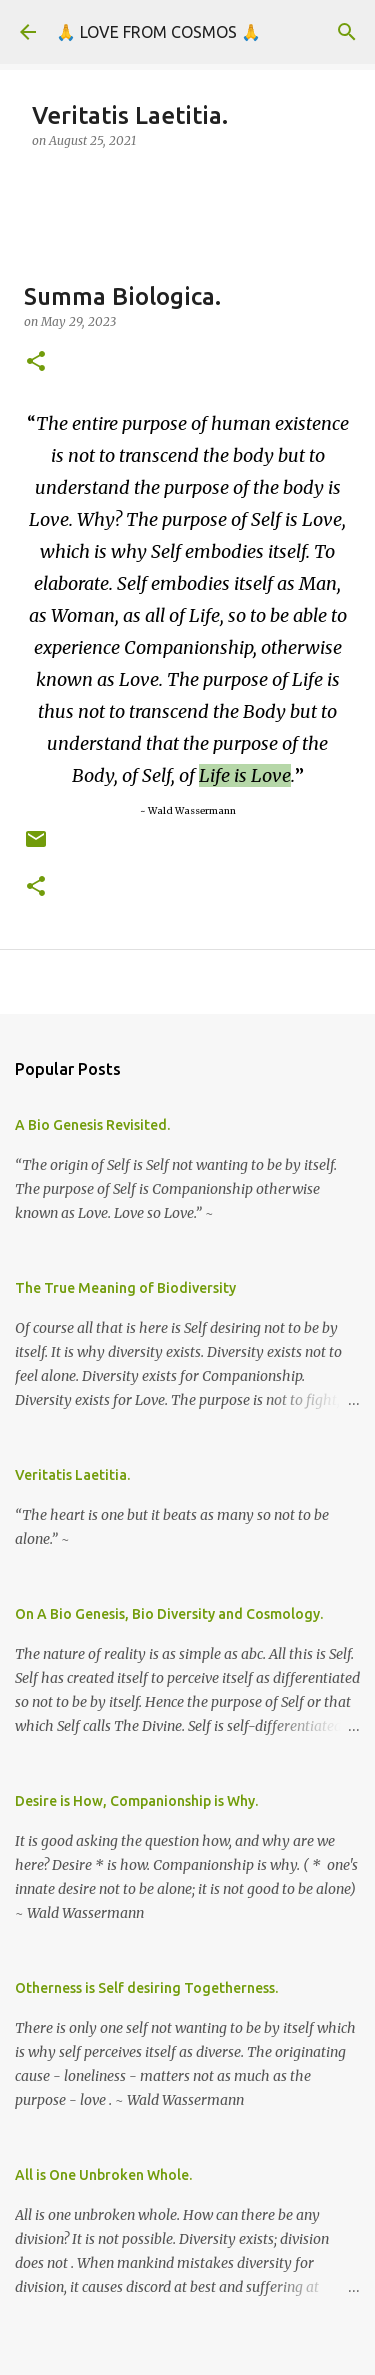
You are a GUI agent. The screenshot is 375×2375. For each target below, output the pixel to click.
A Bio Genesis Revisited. (92, 1125)
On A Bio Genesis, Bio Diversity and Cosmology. (169, 1614)
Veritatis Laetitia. (72, 1475)
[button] (36, 362)
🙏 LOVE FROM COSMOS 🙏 (158, 32)
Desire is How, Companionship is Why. (136, 1801)
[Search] (347, 32)
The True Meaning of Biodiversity (125, 1288)
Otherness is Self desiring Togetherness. (146, 1988)
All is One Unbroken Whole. (103, 2175)
